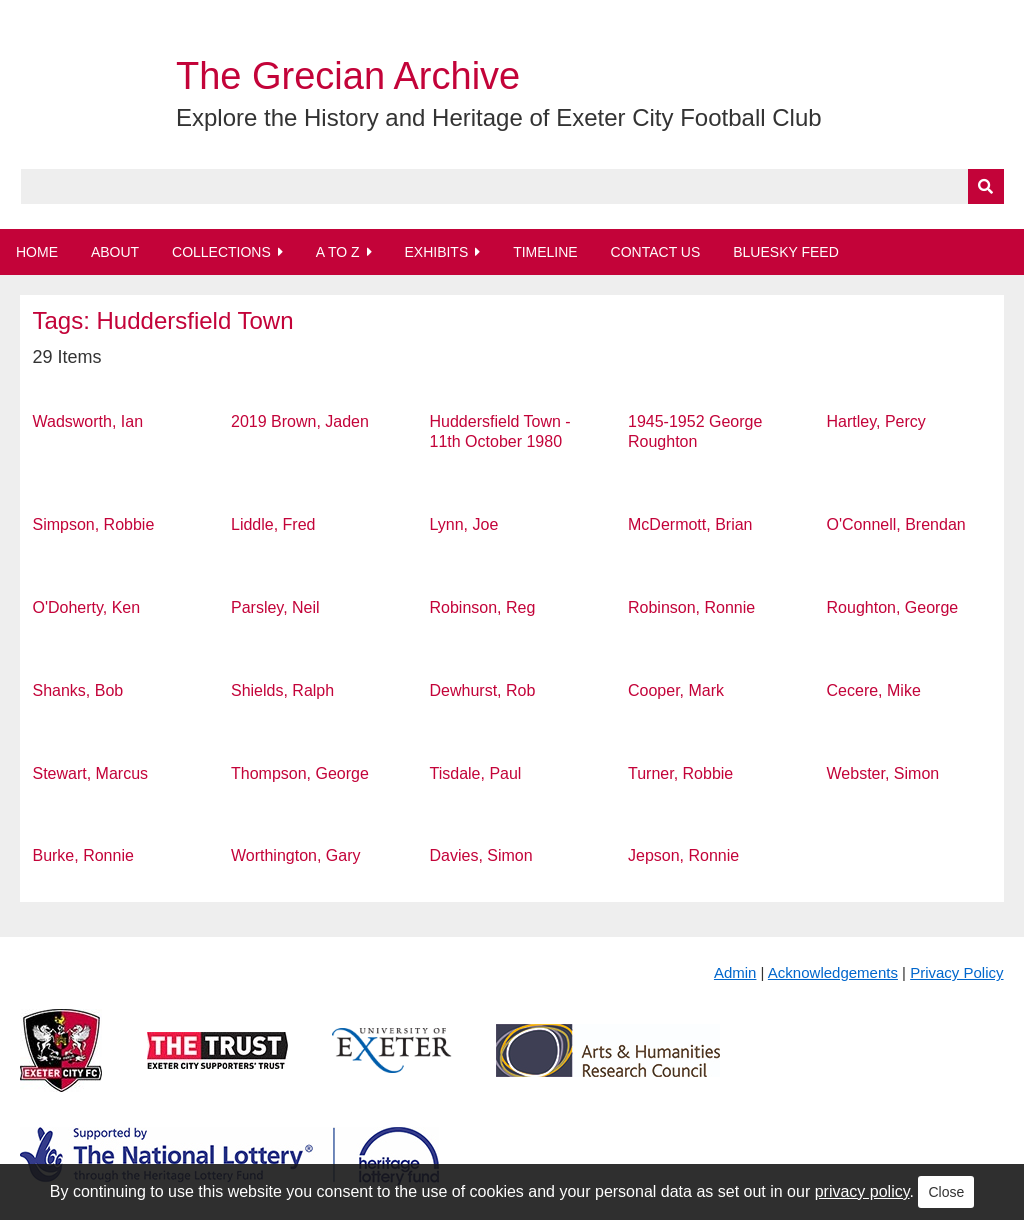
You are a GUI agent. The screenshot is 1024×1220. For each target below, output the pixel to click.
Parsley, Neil (275, 607)
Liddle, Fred (273, 524)
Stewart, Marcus (90, 773)
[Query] (512, 186)
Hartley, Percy (876, 421)
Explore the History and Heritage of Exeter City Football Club (499, 117)
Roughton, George (893, 607)
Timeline (545, 252)
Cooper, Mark (676, 690)
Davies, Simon (481, 855)
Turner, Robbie (680, 773)
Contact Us (656, 252)
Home (37, 252)
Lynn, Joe (464, 524)
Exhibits (436, 252)
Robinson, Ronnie (691, 607)
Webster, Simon (883, 773)
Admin (735, 972)
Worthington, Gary (296, 855)
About (115, 252)
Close (946, 1192)
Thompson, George (300, 773)
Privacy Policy (956, 972)
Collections (221, 252)
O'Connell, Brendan (896, 524)
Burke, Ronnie (82, 855)
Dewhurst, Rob (483, 690)
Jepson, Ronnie (683, 855)
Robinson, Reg (483, 607)
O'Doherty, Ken (86, 607)
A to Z (338, 252)
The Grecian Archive (348, 76)
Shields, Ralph (282, 690)
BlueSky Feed (786, 252)
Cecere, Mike (874, 690)
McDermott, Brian (690, 524)
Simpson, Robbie (93, 524)
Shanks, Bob (77, 690)
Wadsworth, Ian (87, 421)
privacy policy (862, 1191)
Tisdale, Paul (476, 773)
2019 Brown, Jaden (300, 421)
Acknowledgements (833, 972)
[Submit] (986, 186)
